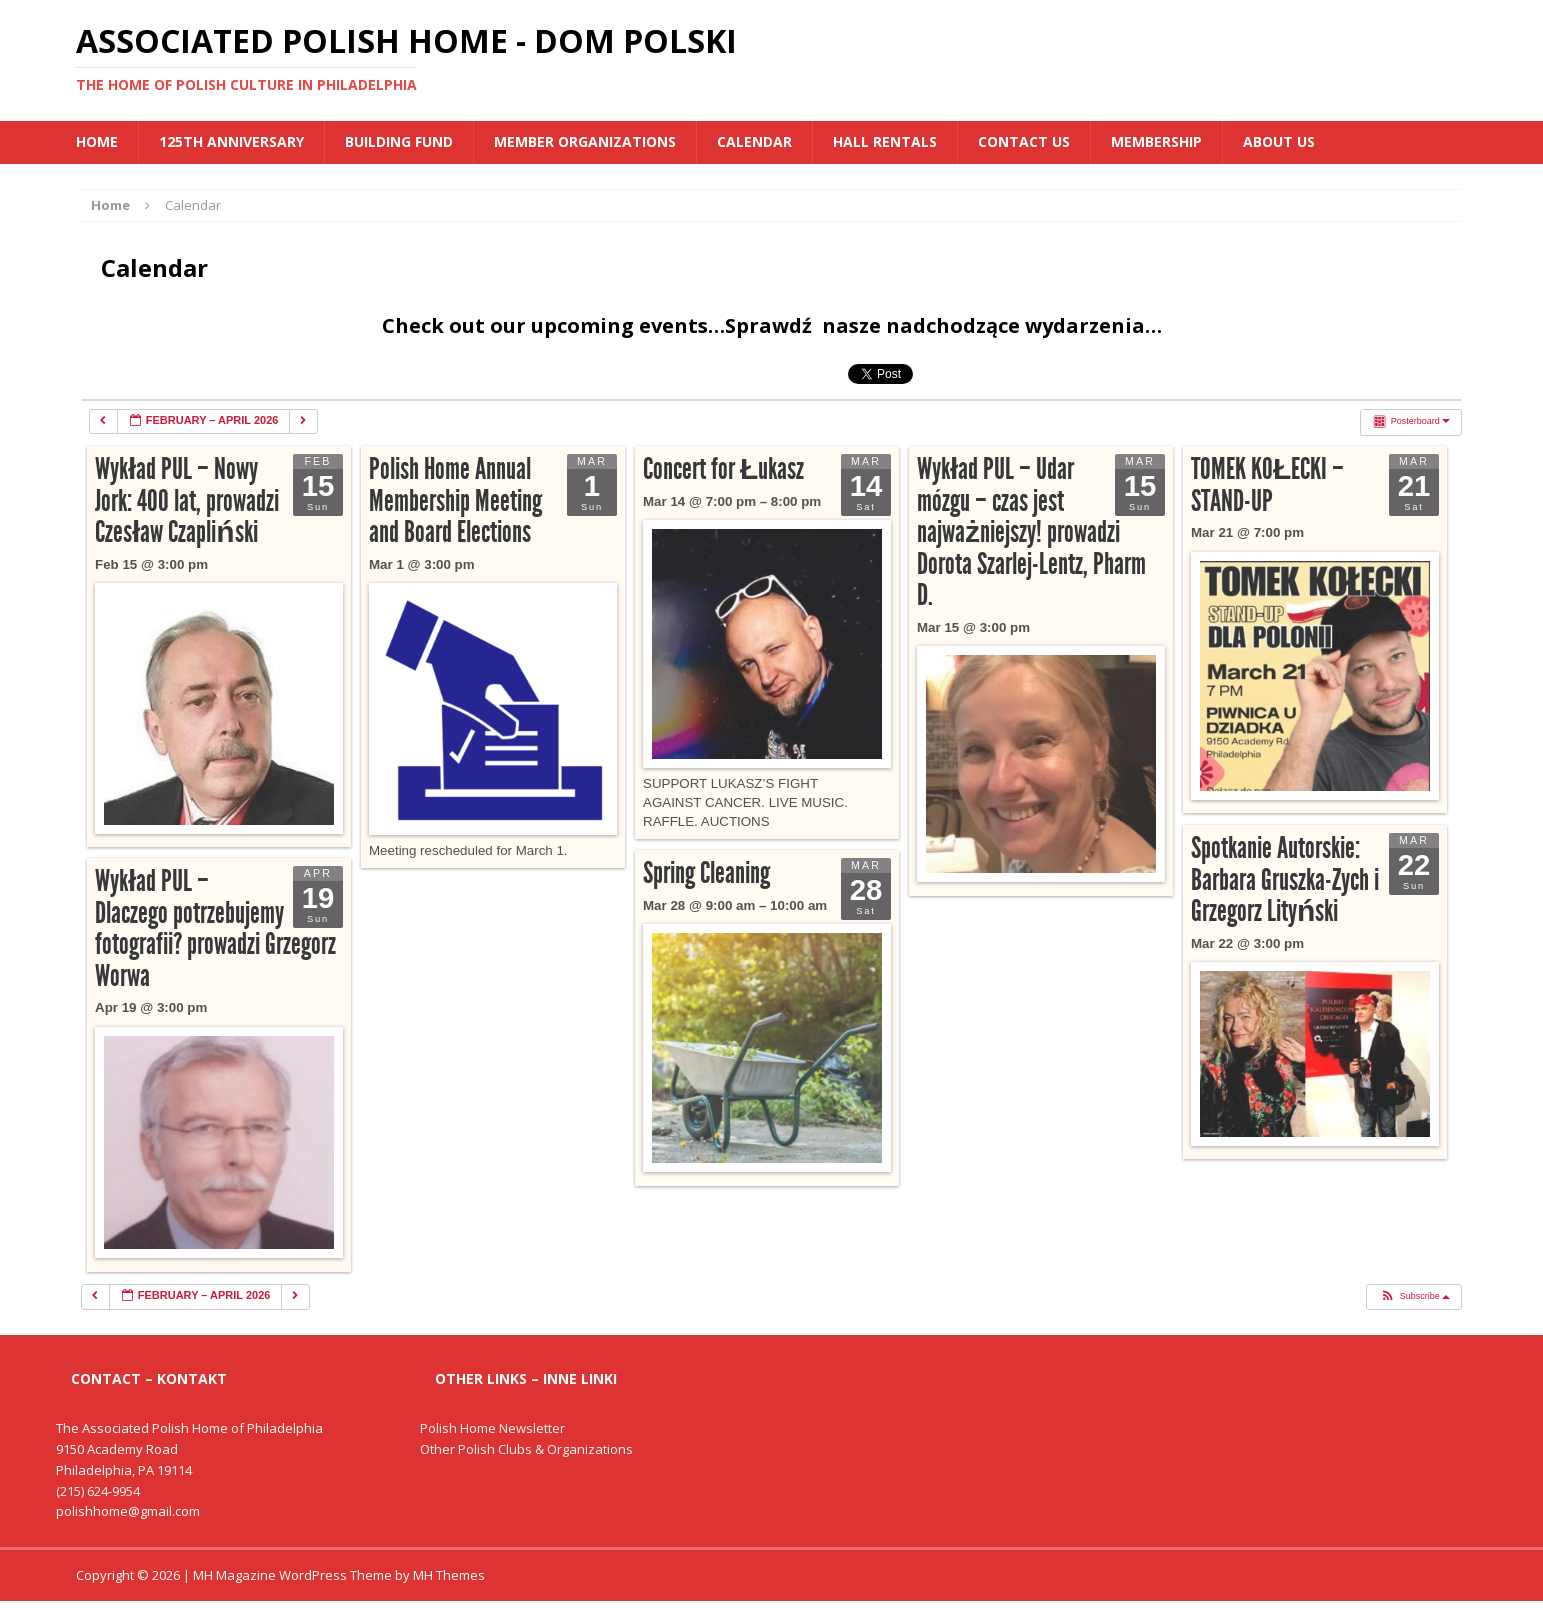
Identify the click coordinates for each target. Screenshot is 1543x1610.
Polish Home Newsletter (492, 1428)
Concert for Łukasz (723, 469)
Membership (1156, 141)
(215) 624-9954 (98, 1491)
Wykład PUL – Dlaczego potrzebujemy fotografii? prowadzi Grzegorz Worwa (215, 928)
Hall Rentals (885, 141)
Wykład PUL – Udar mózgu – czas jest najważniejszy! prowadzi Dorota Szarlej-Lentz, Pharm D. (1031, 532)
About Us (1279, 141)
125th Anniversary (231, 141)
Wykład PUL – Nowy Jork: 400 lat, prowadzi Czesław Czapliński (187, 500)
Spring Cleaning (706, 873)
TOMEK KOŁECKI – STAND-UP (1267, 485)
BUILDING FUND (399, 141)
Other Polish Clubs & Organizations (526, 1449)
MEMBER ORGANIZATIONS (585, 141)
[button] (1413, 1297)
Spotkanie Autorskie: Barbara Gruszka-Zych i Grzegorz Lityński (1285, 879)
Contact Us (1024, 141)
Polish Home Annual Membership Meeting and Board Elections (455, 500)
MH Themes (449, 1575)
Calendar (754, 141)
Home (97, 141)
